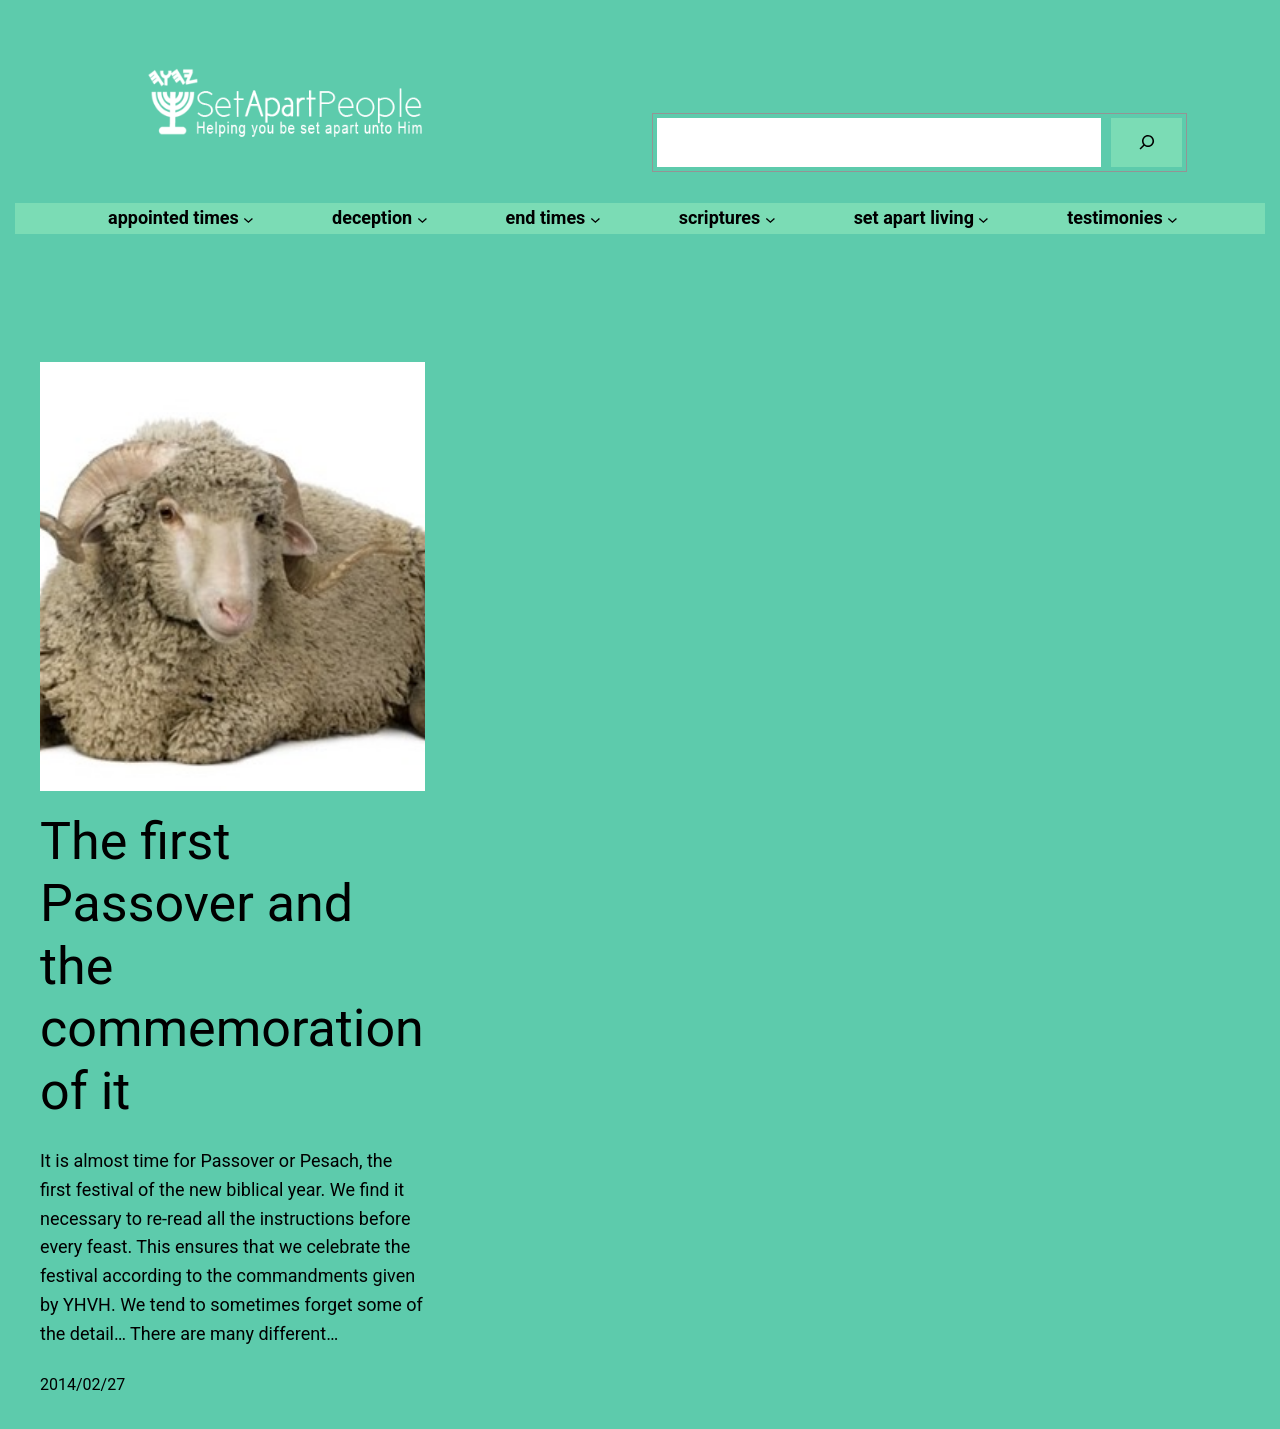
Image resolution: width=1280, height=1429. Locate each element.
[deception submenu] (376, 218)
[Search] (1146, 142)
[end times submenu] (550, 218)
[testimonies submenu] (1119, 218)
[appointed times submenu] (178, 218)
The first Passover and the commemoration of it (232, 966)
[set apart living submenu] (919, 218)
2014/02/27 (82, 1384)
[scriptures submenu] (724, 218)
